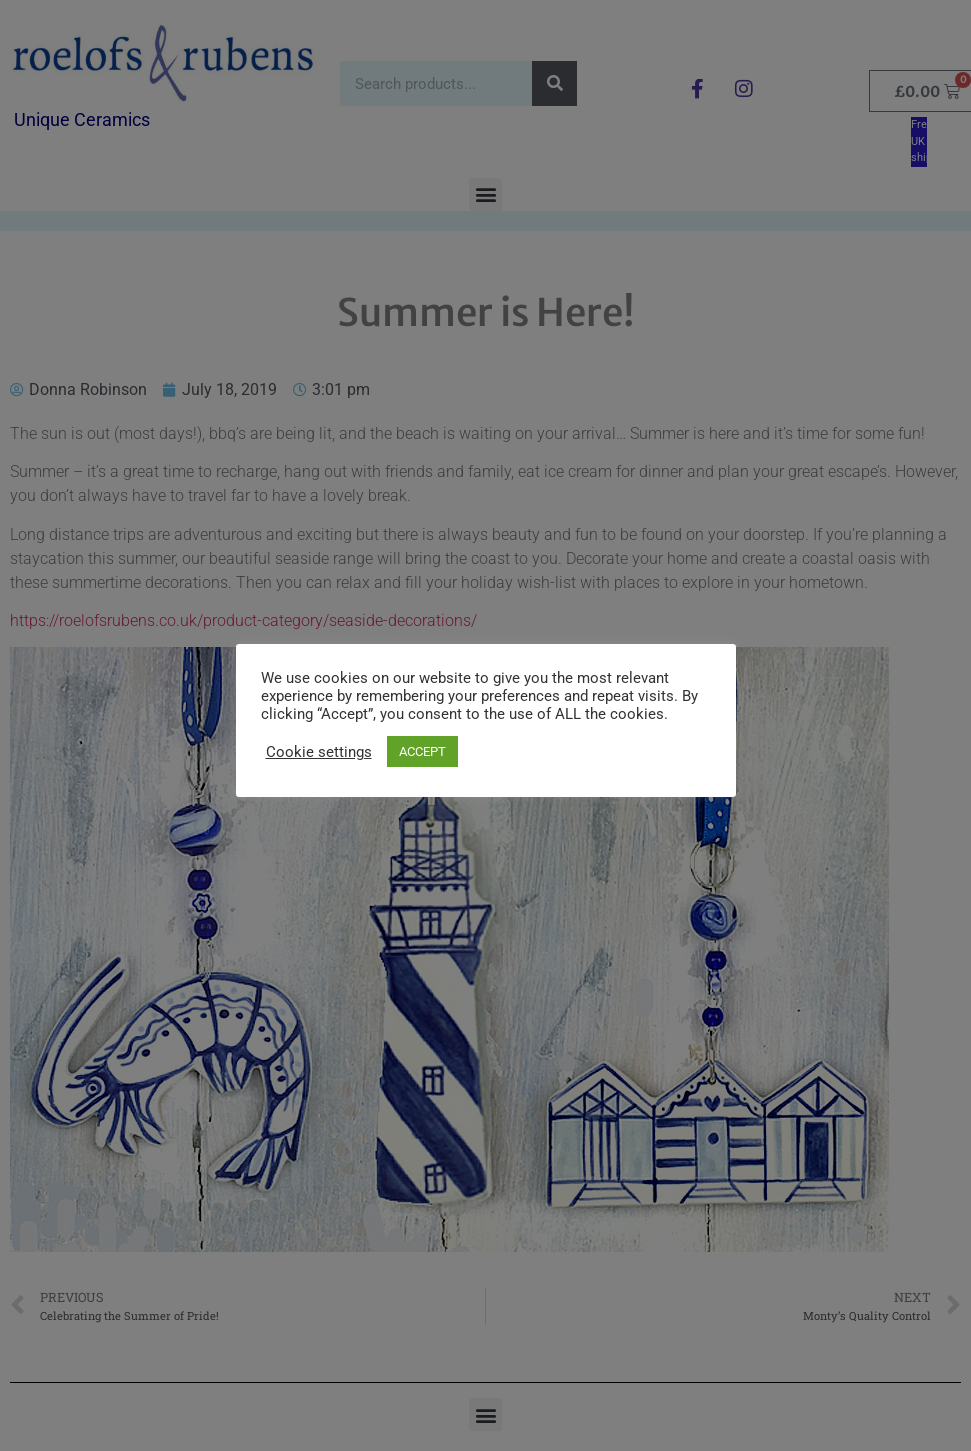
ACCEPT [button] (422, 751)
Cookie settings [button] (319, 752)
